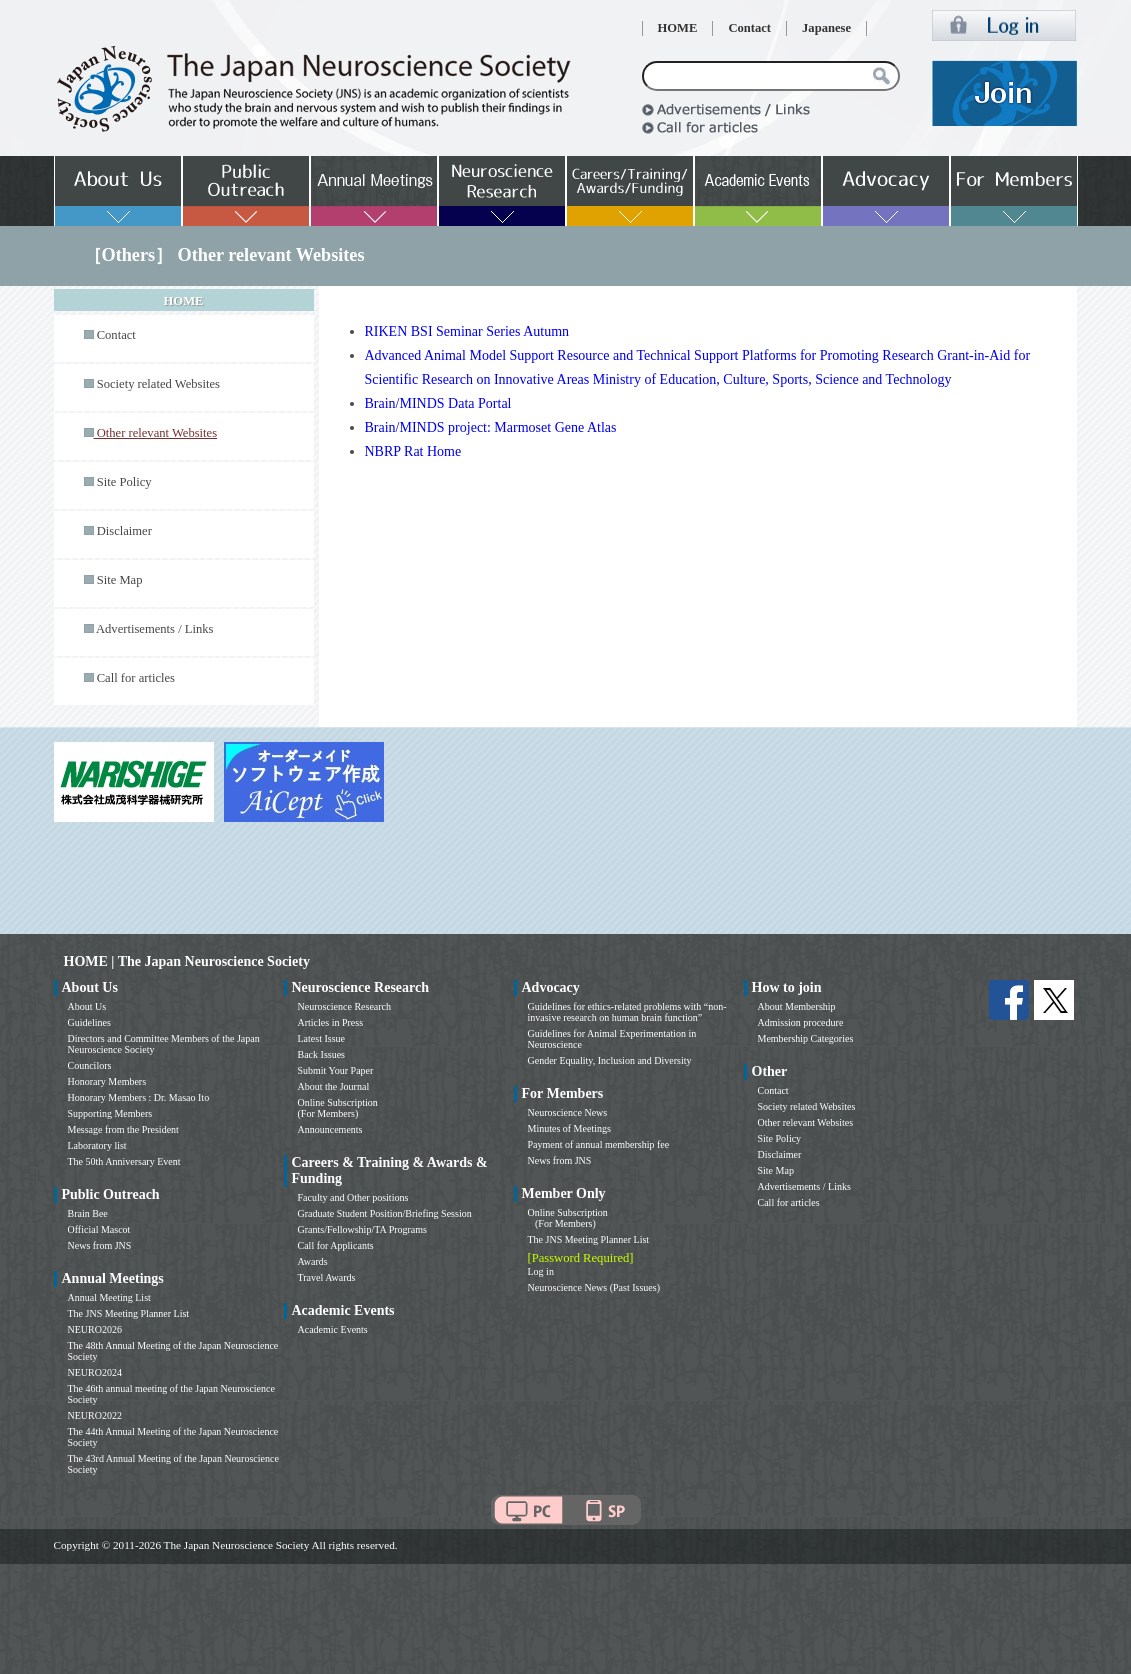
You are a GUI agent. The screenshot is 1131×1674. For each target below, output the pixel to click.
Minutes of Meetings (569, 1128)
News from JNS (100, 1245)
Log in (541, 1271)
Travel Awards (327, 1277)
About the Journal (334, 1086)
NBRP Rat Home (413, 451)
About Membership (797, 1006)
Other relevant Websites (806, 1122)
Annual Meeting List (109, 1297)
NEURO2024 (95, 1372)
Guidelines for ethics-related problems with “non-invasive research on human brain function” (627, 1012)
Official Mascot (99, 1229)
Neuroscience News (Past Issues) (594, 1287)
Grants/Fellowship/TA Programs (362, 1229)
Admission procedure (801, 1022)
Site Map (120, 580)
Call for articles (136, 678)
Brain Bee (88, 1213)
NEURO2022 (95, 1415)
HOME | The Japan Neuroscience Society (187, 961)
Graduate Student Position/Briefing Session (385, 1213)
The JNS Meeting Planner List (129, 1313)
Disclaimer (124, 531)
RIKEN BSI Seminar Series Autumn (467, 331)
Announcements (330, 1129)
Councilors (90, 1065)
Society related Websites (158, 384)
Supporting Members (110, 1113)
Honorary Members (107, 1081)
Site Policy (124, 482)
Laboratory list (97, 1145)
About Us (87, 1006)
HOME (678, 28)
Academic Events (333, 1329)
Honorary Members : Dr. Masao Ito (139, 1097)
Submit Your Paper (336, 1070)
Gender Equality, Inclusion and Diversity (610, 1060)
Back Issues (322, 1054)
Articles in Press (331, 1022)
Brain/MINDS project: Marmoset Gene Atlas (491, 427)
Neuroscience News (568, 1112)
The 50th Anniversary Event (124, 1161)
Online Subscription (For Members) (338, 1108)
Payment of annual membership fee (599, 1144)
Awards (313, 1261)
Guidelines (89, 1022)
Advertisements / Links (155, 629)
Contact (749, 28)
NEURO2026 (95, 1329)
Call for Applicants (336, 1245)
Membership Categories (806, 1038)
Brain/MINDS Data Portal (438, 403)
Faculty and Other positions (353, 1197)
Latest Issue (322, 1038)
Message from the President (123, 1129)
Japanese (826, 28)
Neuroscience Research (345, 1006)
